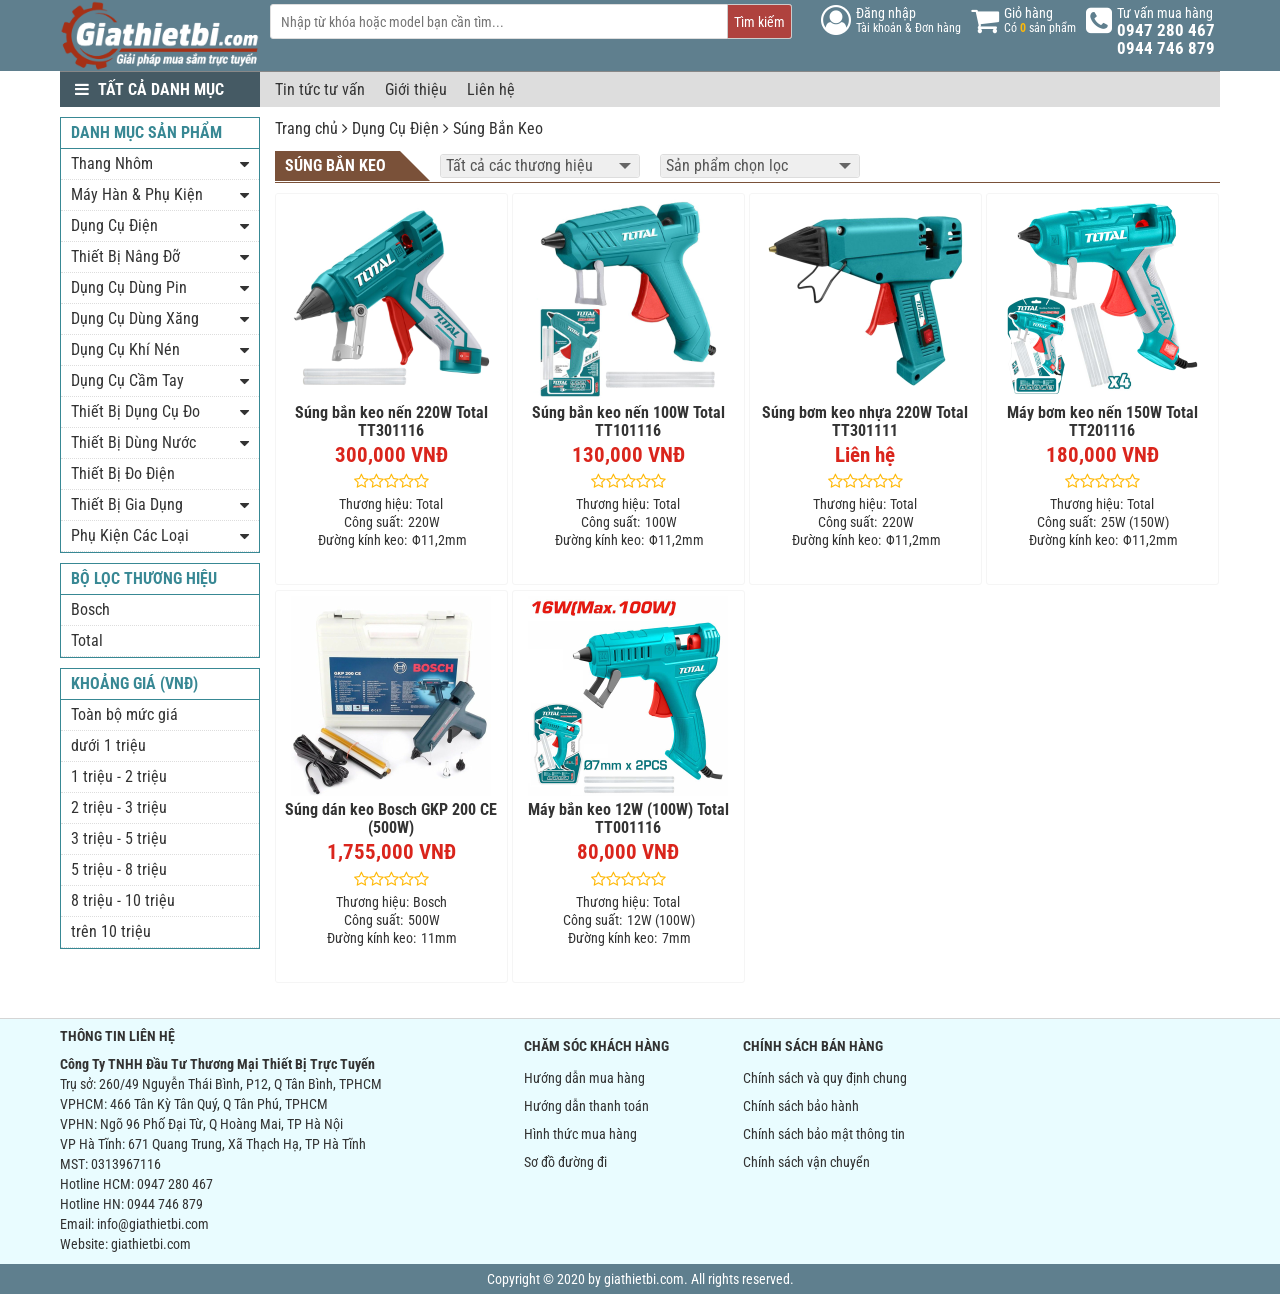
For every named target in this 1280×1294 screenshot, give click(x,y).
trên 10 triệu (111, 931)
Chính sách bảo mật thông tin (824, 1134)
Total (87, 640)
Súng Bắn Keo (498, 128)
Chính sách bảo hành (801, 1106)
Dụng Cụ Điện (395, 128)
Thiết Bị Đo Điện (123, 473)
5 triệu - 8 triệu (119, 869)
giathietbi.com (151, 1244)
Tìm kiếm (759, 22)
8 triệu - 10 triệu (123, 900)
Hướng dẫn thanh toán (586, 1106)
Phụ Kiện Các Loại (130, 535)
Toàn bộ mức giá (124, 714)
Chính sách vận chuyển (806, 1162)
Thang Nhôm (112, 163)
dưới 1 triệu (108, 745)
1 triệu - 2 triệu (119, 776)
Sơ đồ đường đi (565, 1162)
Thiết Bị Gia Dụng (127, 504)
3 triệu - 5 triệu (119, 838)
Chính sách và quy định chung (825, 1078)
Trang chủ (306, 128)
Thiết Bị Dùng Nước (133, 442)
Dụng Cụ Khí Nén (125, 349)
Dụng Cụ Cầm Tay (127, 380)
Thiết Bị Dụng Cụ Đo (135, 411)
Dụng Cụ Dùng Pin (129, 287)
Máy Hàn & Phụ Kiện (137, 194)
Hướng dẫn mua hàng (584, 1078)
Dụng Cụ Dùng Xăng (135, 318)
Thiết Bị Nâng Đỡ (125, 256)
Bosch (90, 609)
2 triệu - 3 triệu (119, 807)
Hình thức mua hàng (580, 1134)
